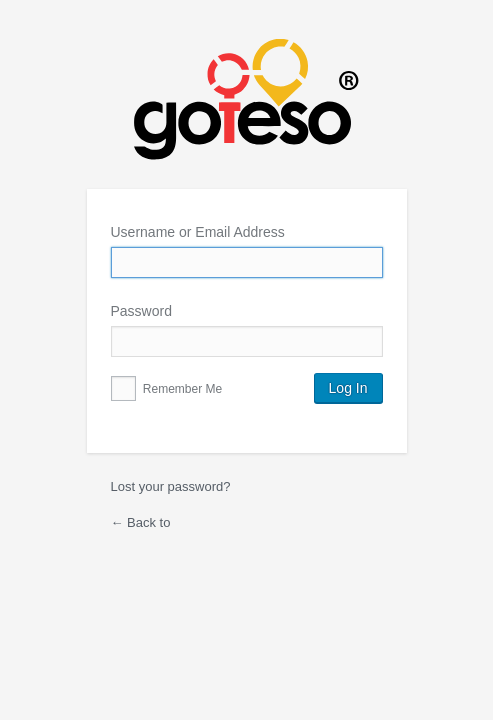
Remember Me (167, 389)
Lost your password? (171, 486)
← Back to (141, 522)
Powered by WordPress (247, 114)
